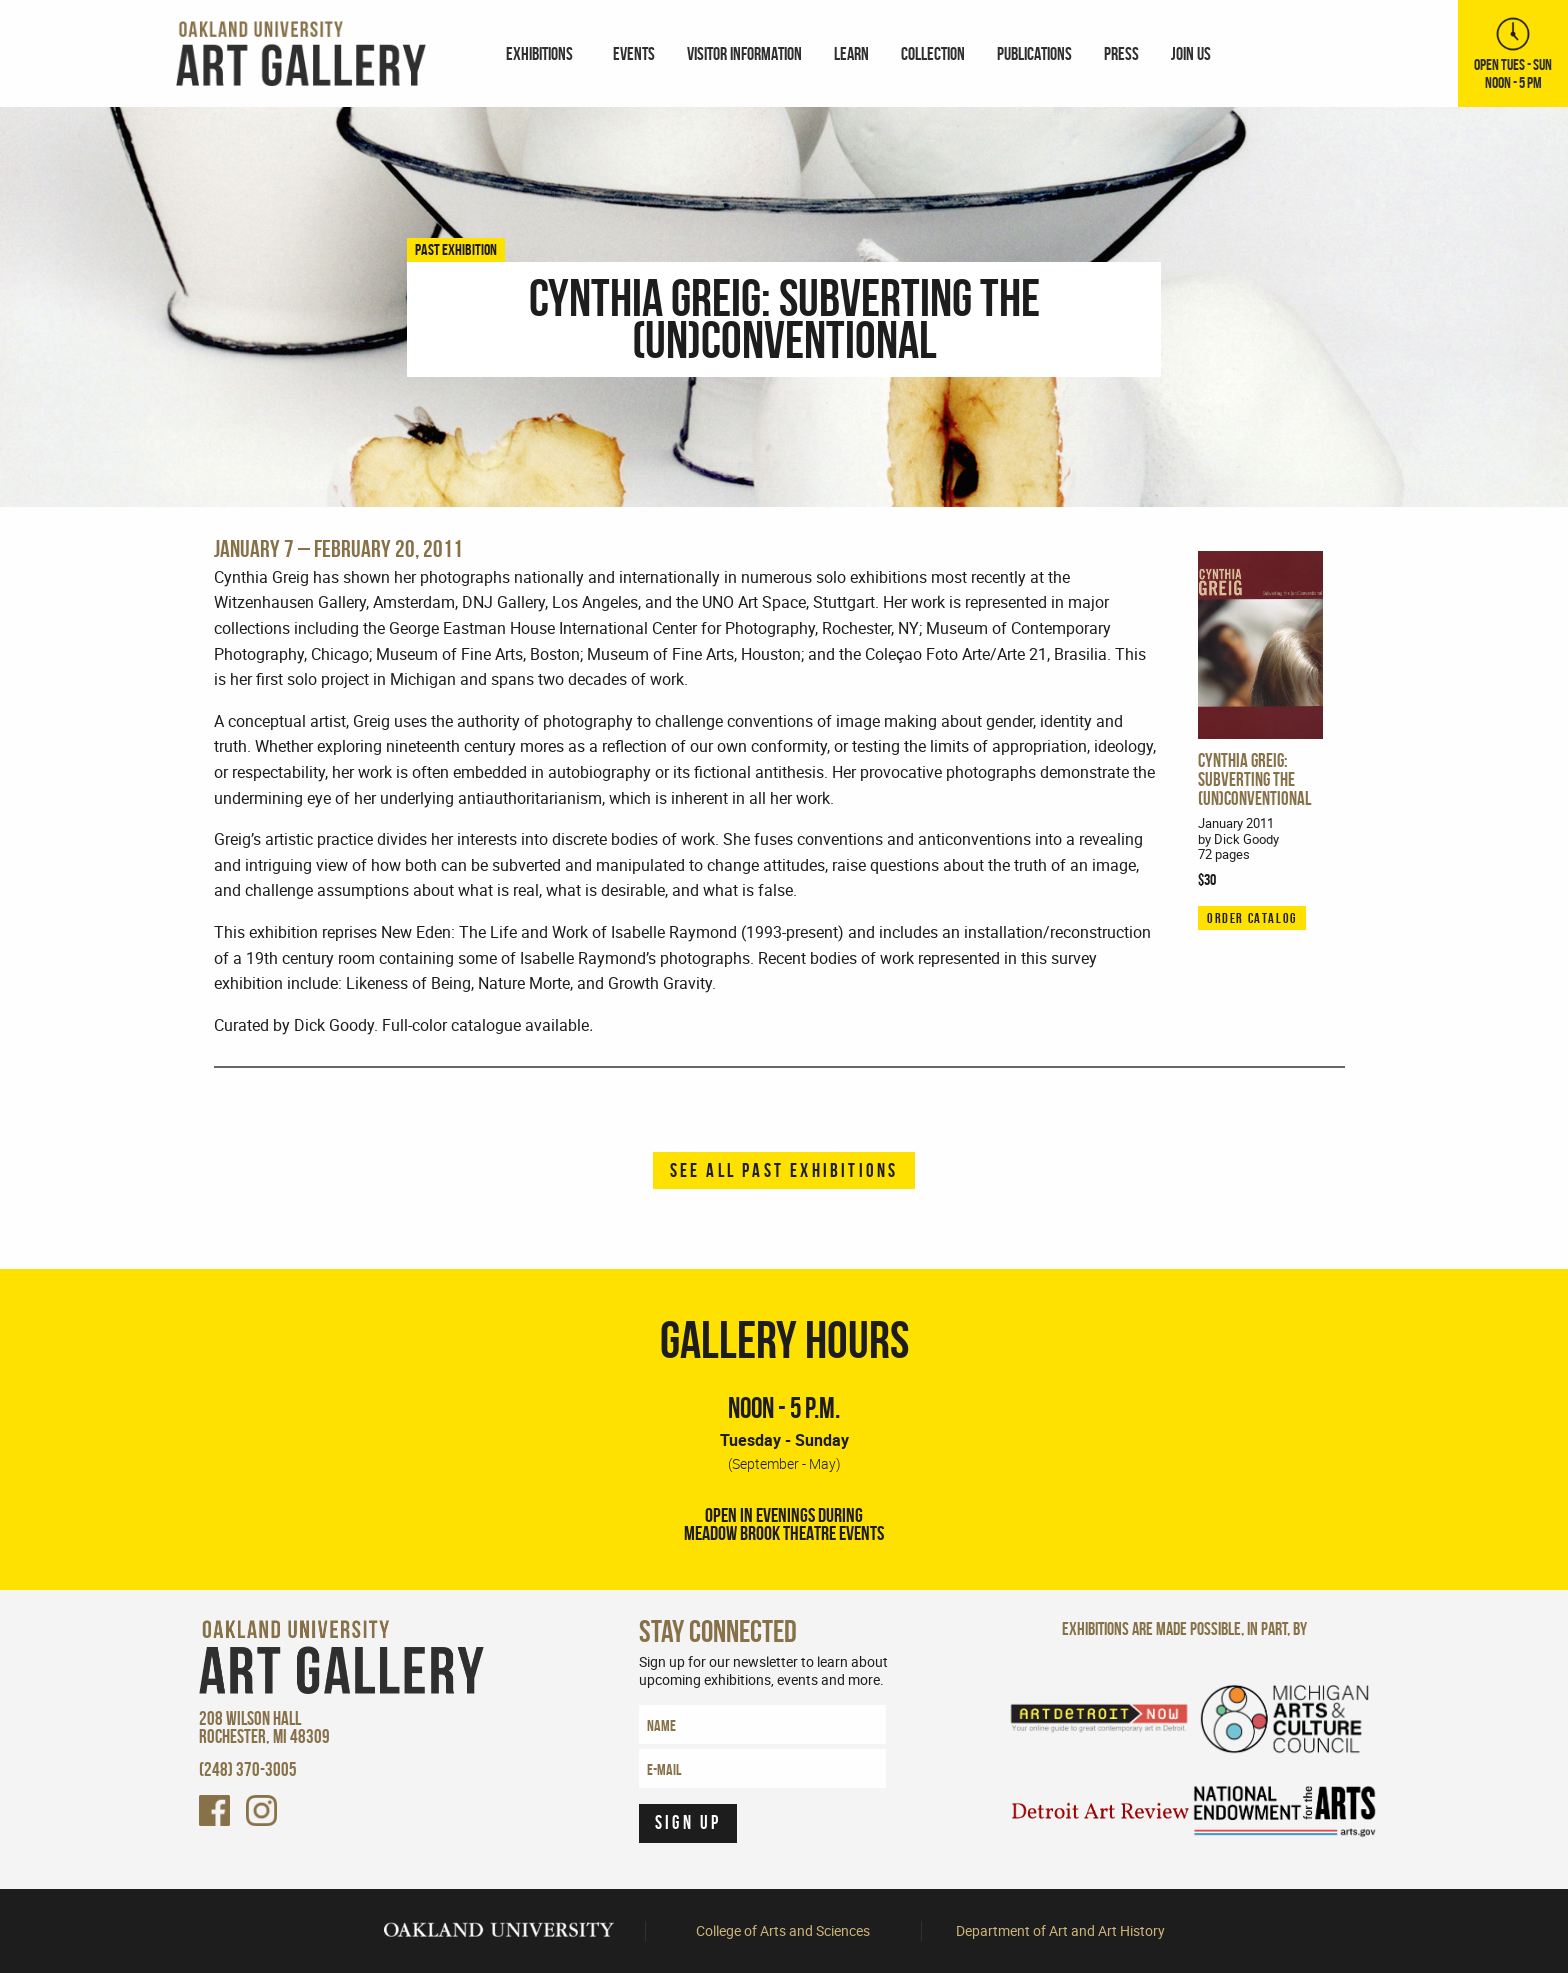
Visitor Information (744, 53)
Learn (851, 53)
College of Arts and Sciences (783, 1931)
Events (634, 53)
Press (1121, 53)
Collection (933, 53)
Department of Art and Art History (1060, 1931)
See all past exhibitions (784, 1170)
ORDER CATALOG (1252, 918)
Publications (1034, 53)
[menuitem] (543, 54)
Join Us (1191, 53)
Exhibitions (539, 53)
